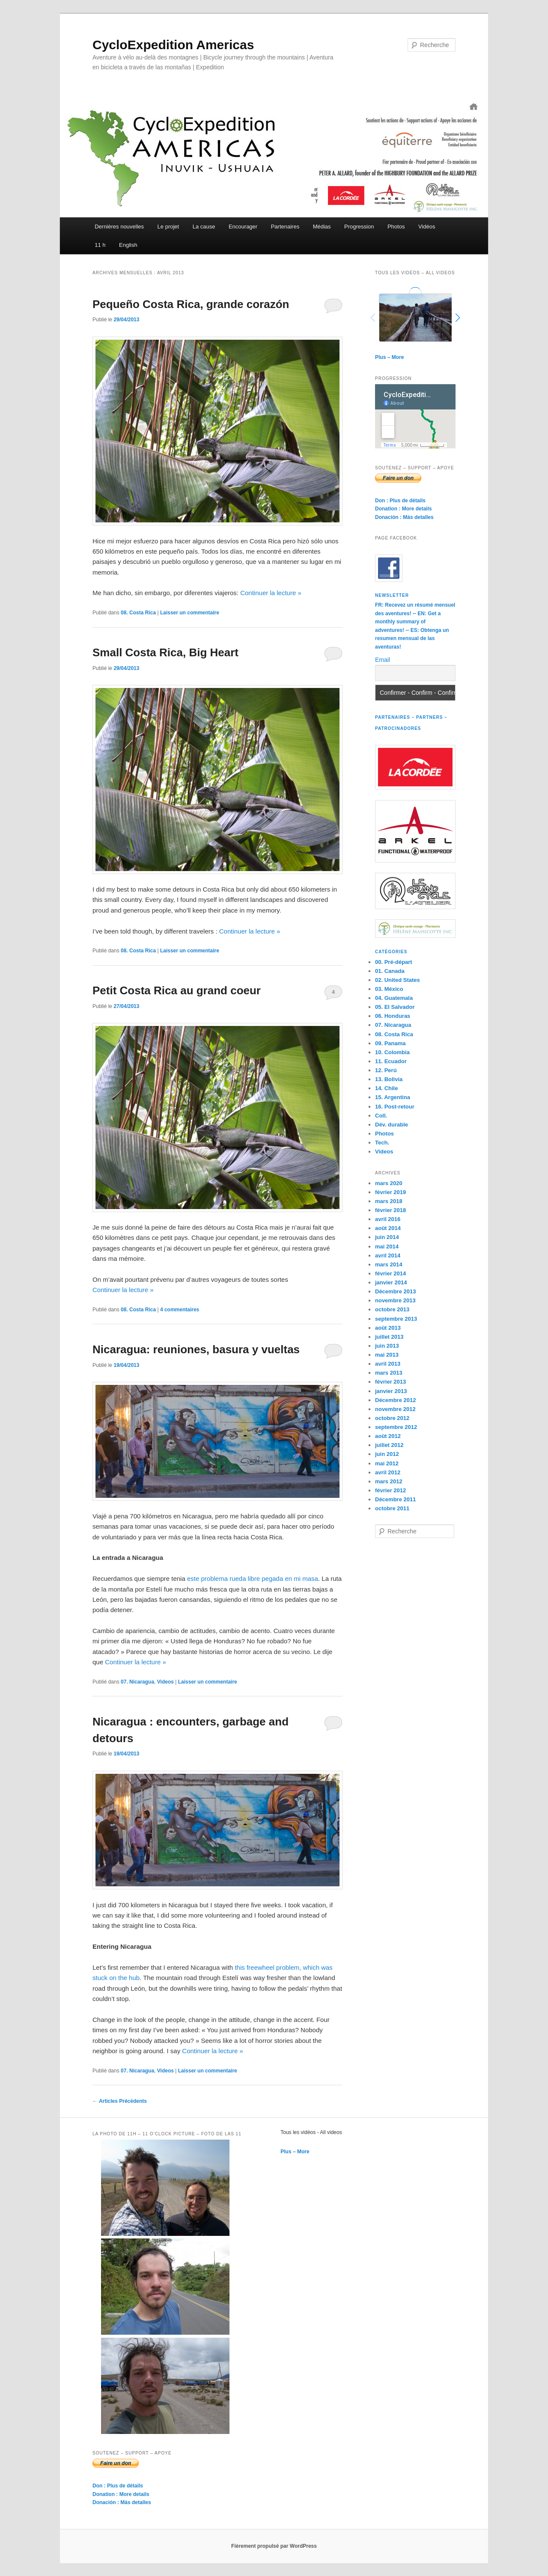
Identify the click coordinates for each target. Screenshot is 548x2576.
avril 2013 (387, 1364)
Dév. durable (391, 1124)
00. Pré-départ (393, 962)
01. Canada (390, 971)
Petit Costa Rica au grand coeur (176, 990)
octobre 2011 (392, 1508)
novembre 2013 (395, 1300)
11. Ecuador (391, 1061)
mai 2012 (387, 1463)
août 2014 (388, 1228)
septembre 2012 (396, 1427)
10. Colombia (392, 1052)
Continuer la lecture (270, 592)
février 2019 (390, 1192)
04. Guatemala (394, 998)
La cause (204, 226)
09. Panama (390, 1043)
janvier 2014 (391, 1282)
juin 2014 (387, 1237)
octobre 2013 (392, 1309)
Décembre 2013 (395, 1291)
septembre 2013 (396, 1319)
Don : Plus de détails (400, 501)
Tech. (382, 1142)
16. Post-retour (394, 1106)
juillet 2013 (389, 1337)
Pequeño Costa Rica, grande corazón (190, 304)
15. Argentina (392, 1097)
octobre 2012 (392, 1418)
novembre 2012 (395, 1409)
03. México (389, 989)
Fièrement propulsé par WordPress (274, 2546)
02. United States (397, 980)
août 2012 (388, 1436)
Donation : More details (403, 509)
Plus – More (389, 357)
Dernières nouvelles (119, 226)
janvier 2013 (391, 1391)
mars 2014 (388, 1264)
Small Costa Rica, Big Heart (165, 652)
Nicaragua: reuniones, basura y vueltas (196, 1349)
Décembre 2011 (395, 1499)
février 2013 (390, 1381)
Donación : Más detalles (404, 517)
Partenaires (285, 226)
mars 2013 (388, 1373)
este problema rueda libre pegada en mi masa (252, 1578)
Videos (165, 1682)
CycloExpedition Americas (173, 45)
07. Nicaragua (137, 1682)
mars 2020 (388, 1183)
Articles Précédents (119, 2101)
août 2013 (388, 1328)
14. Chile (386, 1088)
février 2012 (390, 1490)
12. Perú (386, 1070)
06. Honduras (392, 1016)
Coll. (381, 1115)
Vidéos (426, 226)
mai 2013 (387, 1355)
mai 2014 (387, 1246)
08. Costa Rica (138, 613)
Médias (322, 226)
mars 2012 (388, 1481)
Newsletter (392, 595)
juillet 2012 (389, 1445)
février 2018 (390, 1210)
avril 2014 (387, 1255)
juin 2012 (387, 1454)
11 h (100, 245)
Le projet (168, 226)
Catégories (391, 951)
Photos (396, 226)
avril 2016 (387, 1219)
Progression (359, 226)
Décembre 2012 (395, 1400)
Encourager (243, 226)
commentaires (179, 1310)
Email (382, 659)
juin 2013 (387, 1346)
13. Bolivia (388, 1079)
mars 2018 (388, 1201)
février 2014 (390, 1273)
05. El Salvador (395, 1007)
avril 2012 (387, 1472)
